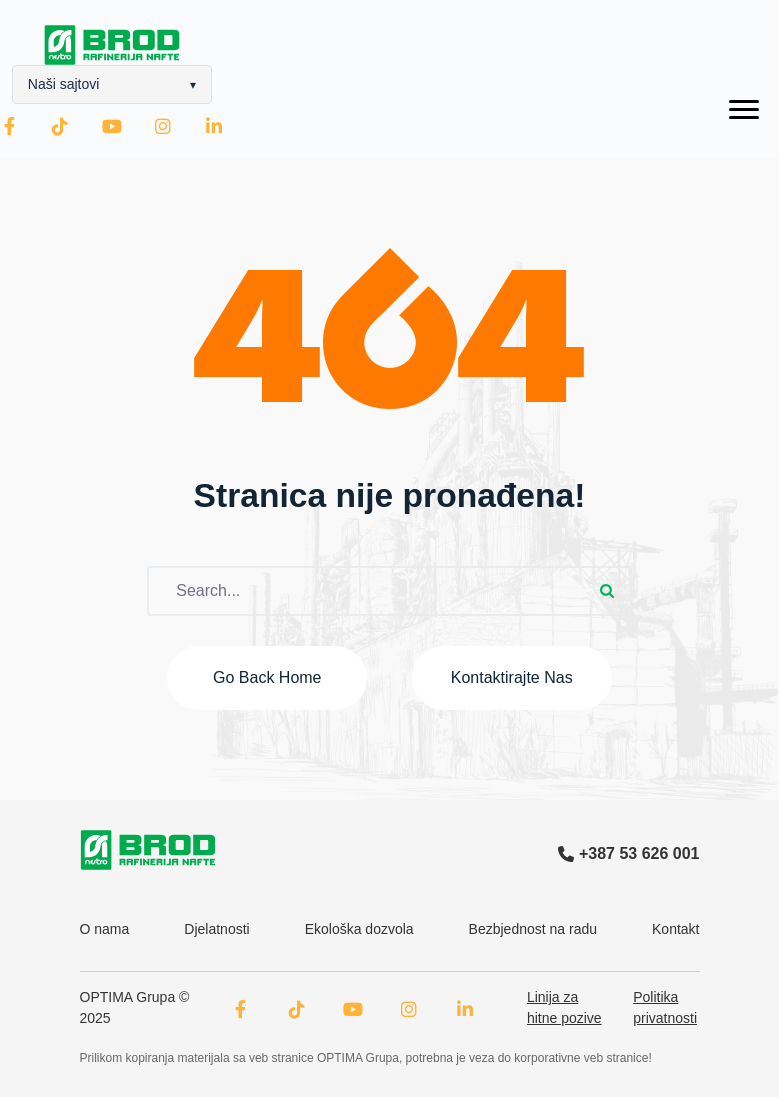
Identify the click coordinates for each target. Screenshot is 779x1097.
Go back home (267, 677)
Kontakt (675, 929)
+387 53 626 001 (629, 853)
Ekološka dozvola (359, 929)
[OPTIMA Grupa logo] (148, 850)
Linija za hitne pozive (564, 1007)
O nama (105, 929)
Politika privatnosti (665, 1007)
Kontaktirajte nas (512, 677)
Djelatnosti (216, 929)
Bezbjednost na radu (533, 929)
